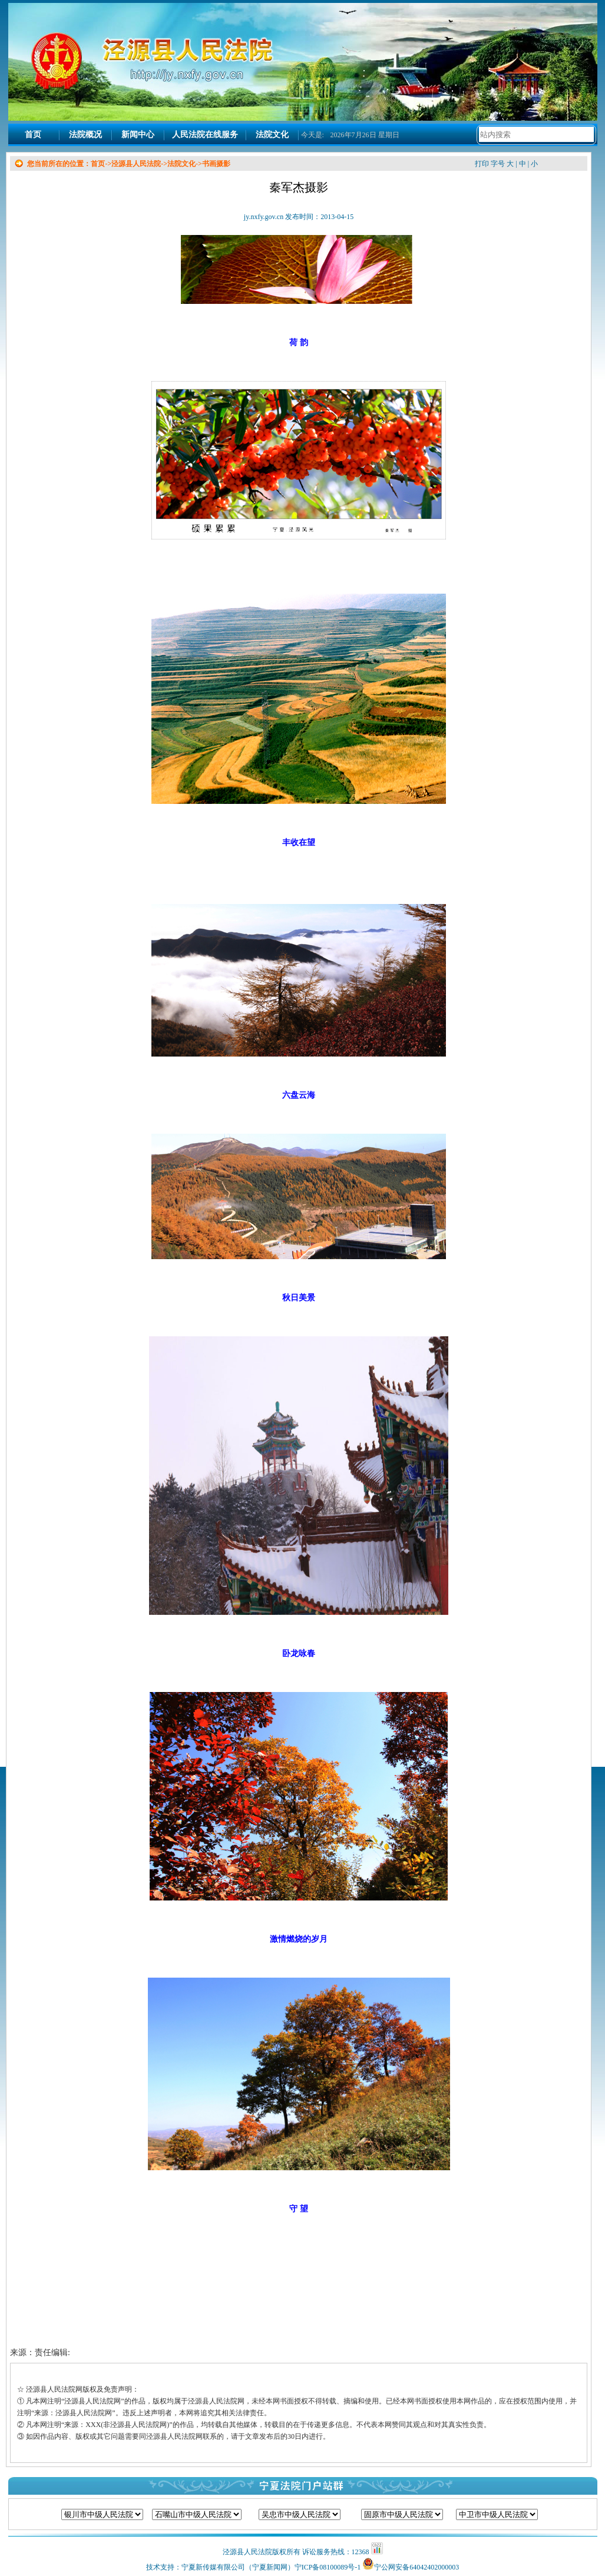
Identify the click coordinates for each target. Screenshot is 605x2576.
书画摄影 (216, 164)
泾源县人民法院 (136, 164)
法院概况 (85, 134)
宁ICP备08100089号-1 (328, 2567)
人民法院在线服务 (205, 134)
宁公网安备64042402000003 (416, 2567)
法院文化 (272, 134)
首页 (33, 134)
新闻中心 (137, 134)
